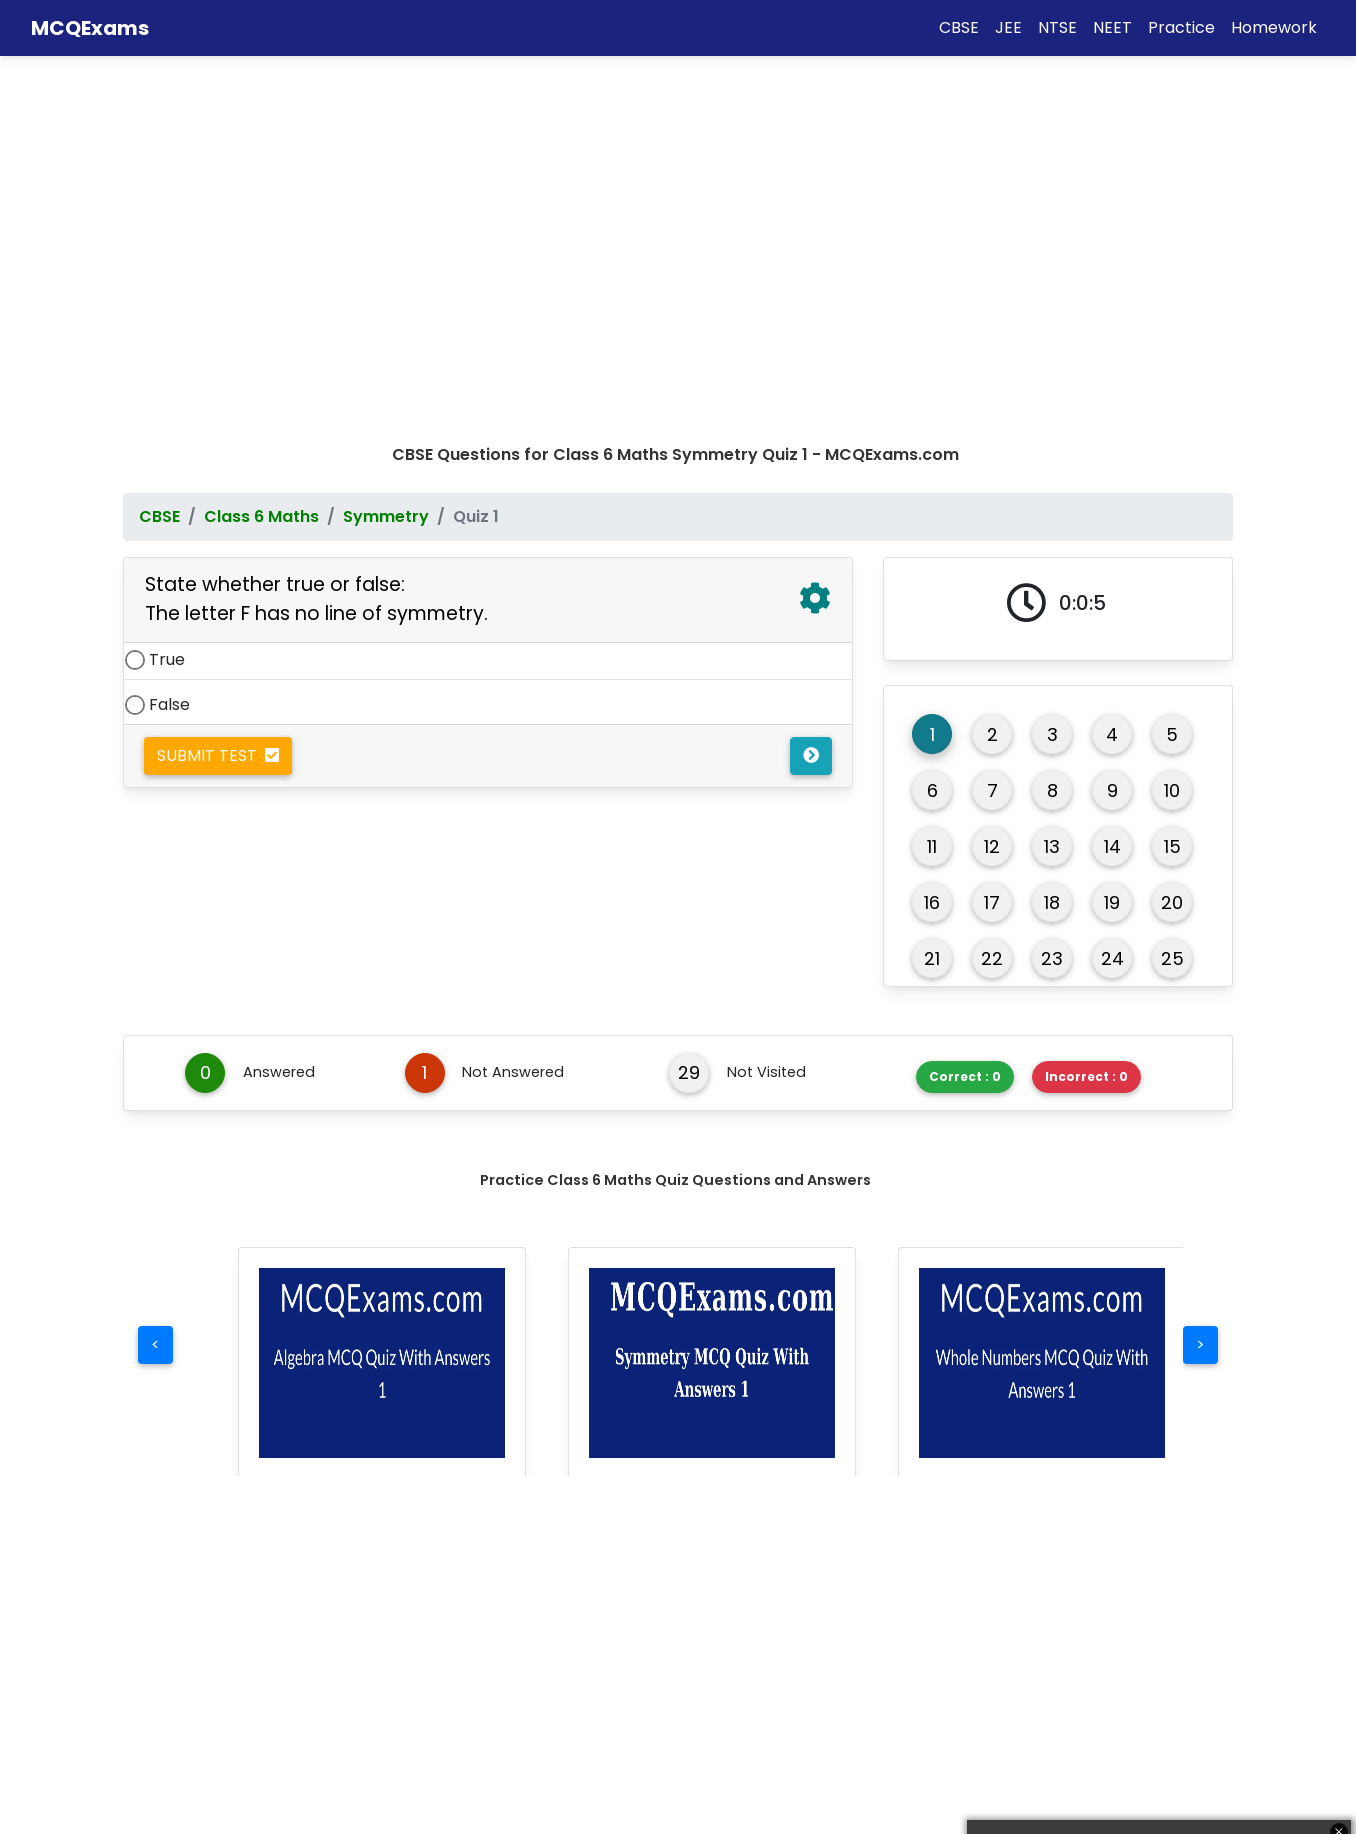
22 (992, 600)
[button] (382, 1005)
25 (1172, 600)
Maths (153, 1677)
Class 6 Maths (261, 158)
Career (726, 1715)
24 (1112, 600)
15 (1172, 488)
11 (932, 488)
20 (1172, 544)
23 (1052, 600)
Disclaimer (1025, 1753)
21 (932, 600)
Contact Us (1029, 1715)
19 (1112, 544)
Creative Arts (751, 1677)
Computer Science (489, 1753)
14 (1112, 488)
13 (1052, 488)
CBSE (159, 158)
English (441, 1677)
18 (1052, 544)
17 (992, 544)
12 (992, 488)
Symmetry (386, 158)
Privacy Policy (1037, 1791)
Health (724, 1753)
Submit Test (218, 397)
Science (160, 1715)
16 (932, 544)
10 (1172, 432)
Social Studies (185, 1753)
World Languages (484, 1715)
